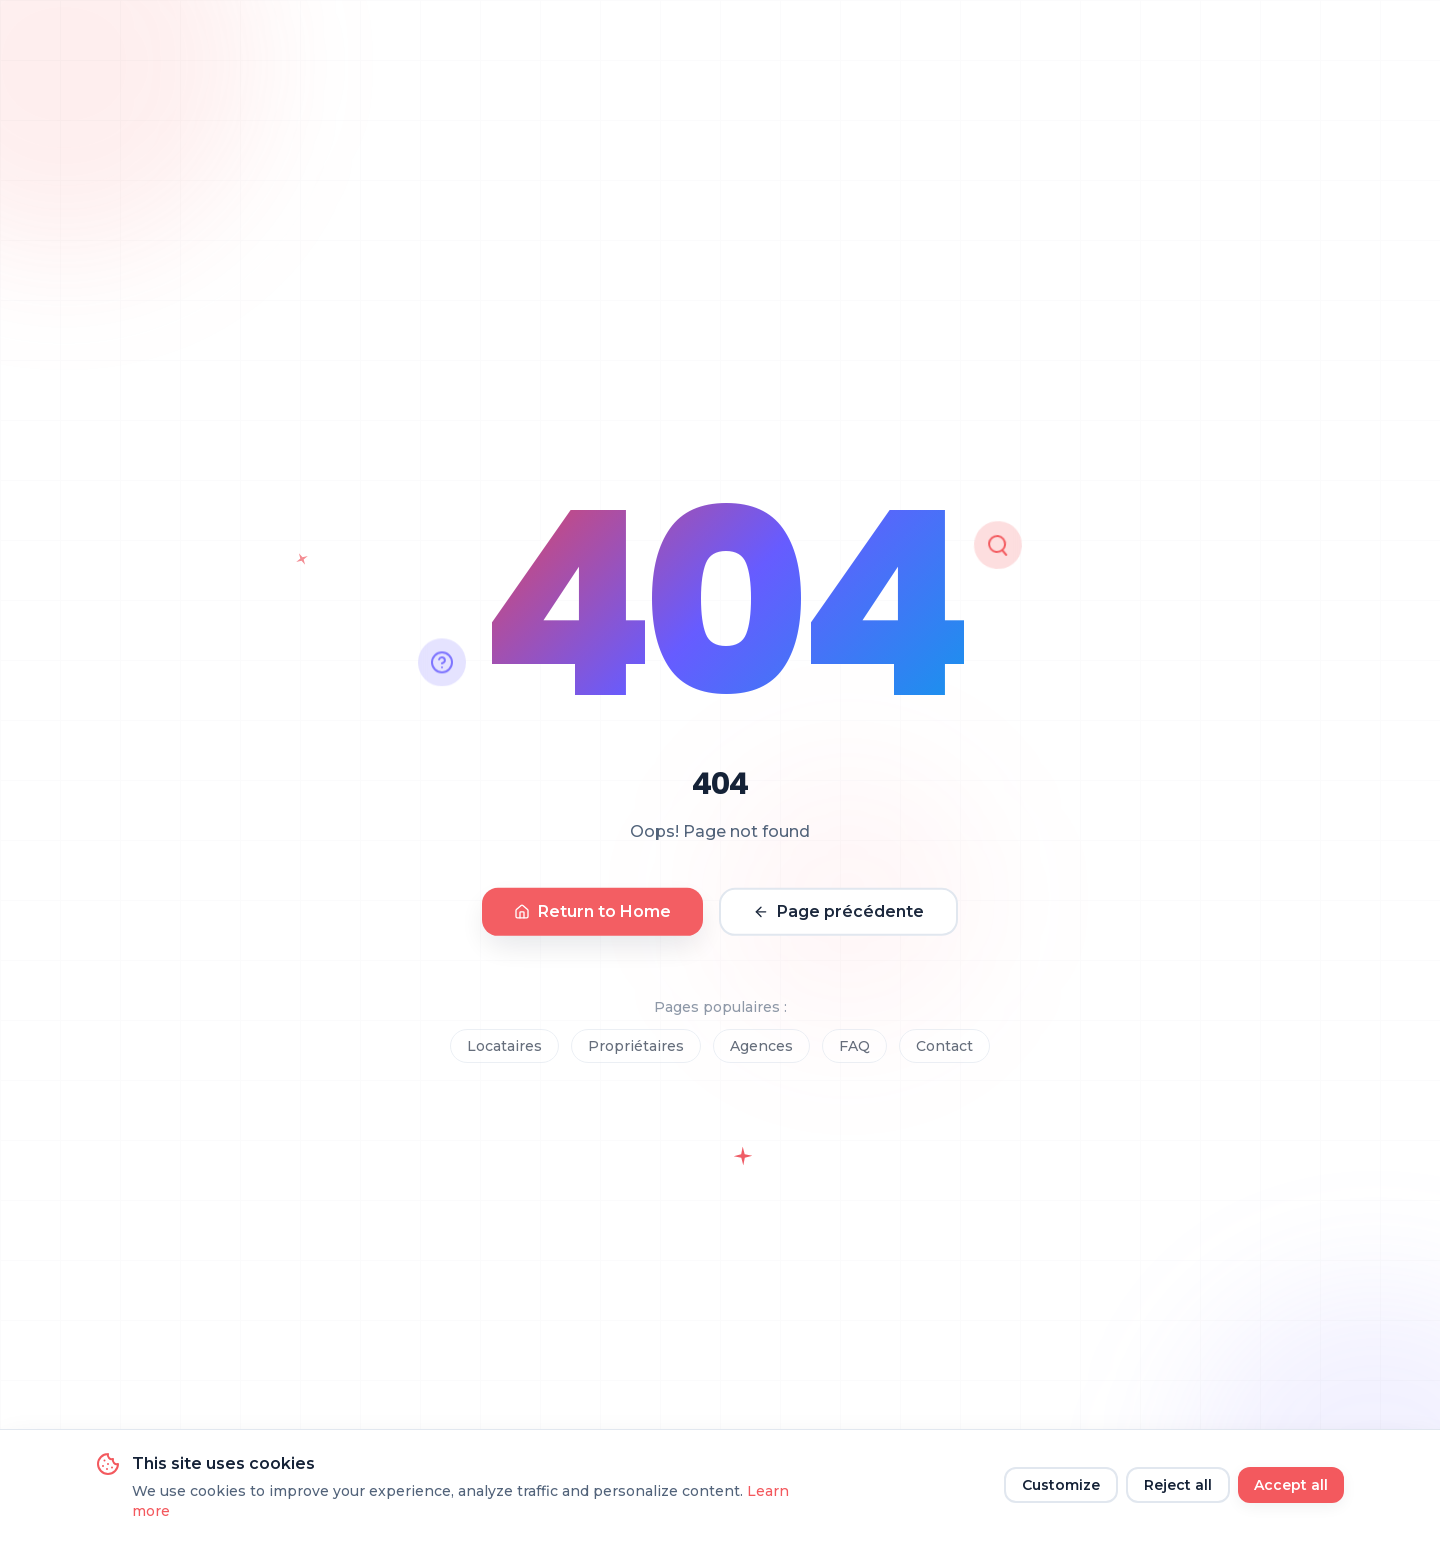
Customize (1061, 1485)
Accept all (1291, 1485)
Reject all (1178, 1485)
